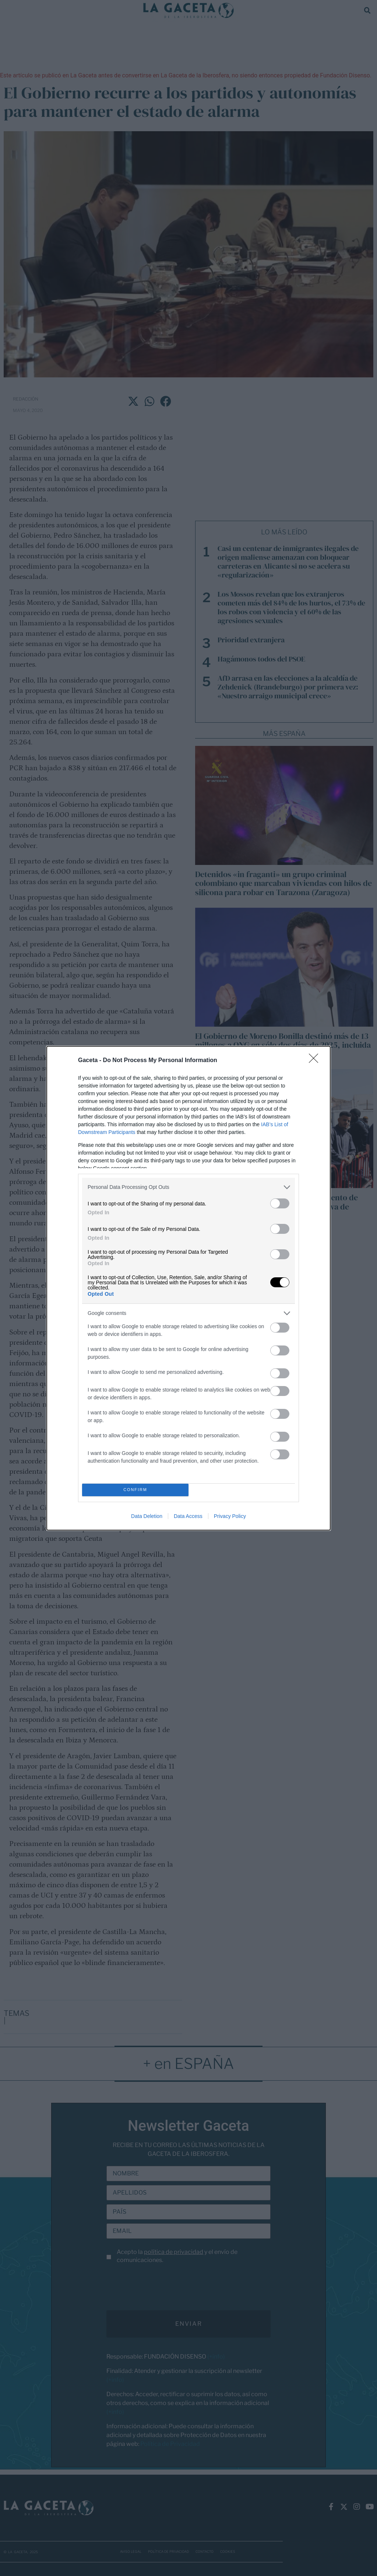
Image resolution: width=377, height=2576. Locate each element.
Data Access (188, 1516)
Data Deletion (146, 1516)
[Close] (316, 1061)
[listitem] (188, 1187)
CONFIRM (135, 1490)
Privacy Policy (230, 1516)
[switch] (279, 1203)
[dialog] (188, 1288)
